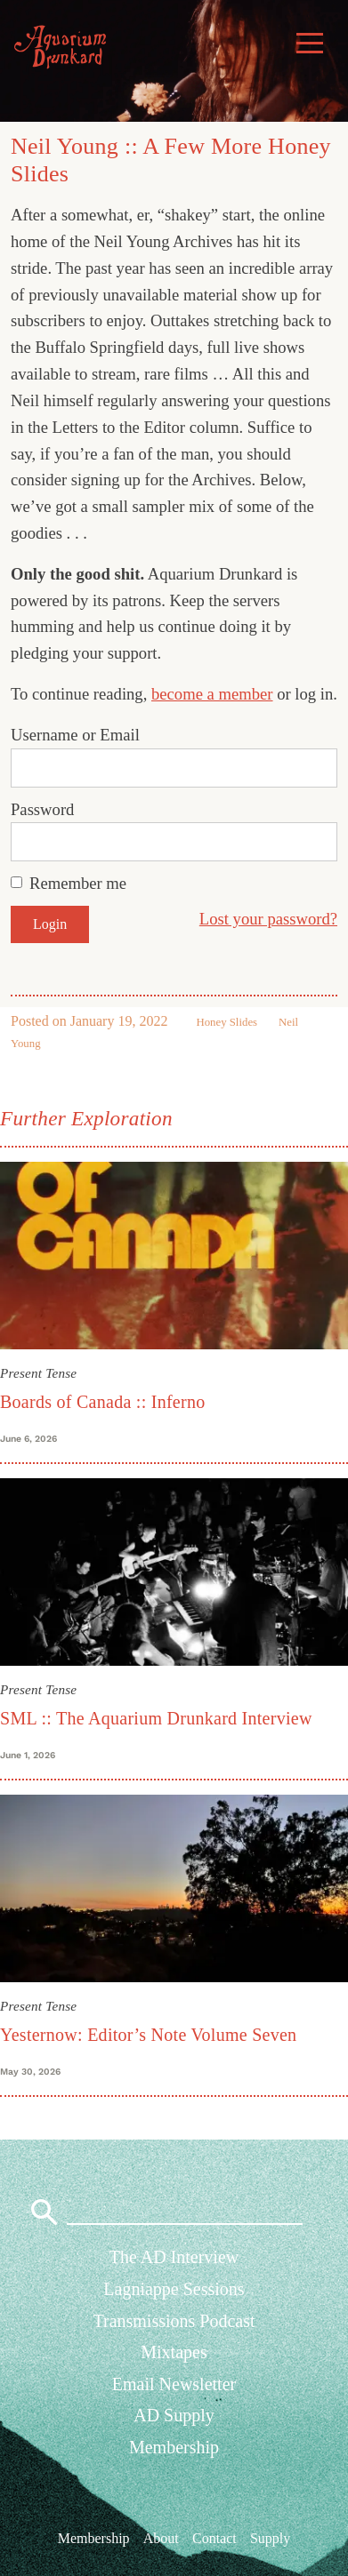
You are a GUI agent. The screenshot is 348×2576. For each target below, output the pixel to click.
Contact (214, 2537)
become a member (212, 693)
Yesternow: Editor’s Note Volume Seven (148, 2034)
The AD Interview (174, 2257)
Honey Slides (226, 1022)
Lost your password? (268, 918)
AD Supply (174, 2415)
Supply (270, 2537)
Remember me (77, 883)
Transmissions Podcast (174, 2321)
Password (42, 809)
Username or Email (75, 734)
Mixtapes (173, 2352)
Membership (174, 2447)
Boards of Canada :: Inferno (102, 1402)
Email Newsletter (174, 2384)
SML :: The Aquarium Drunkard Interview (156, 1718)
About (161, 2537)
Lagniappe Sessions (173, 2289)
